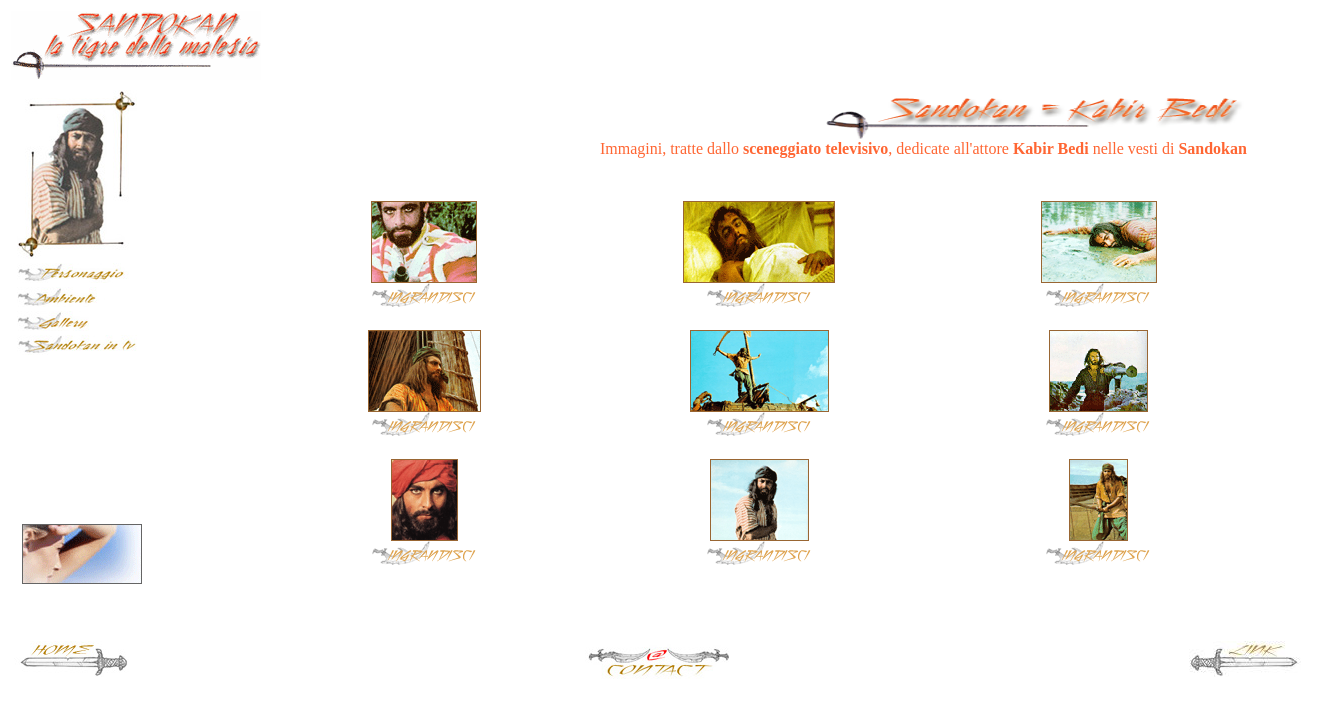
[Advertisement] (1073, 41)
